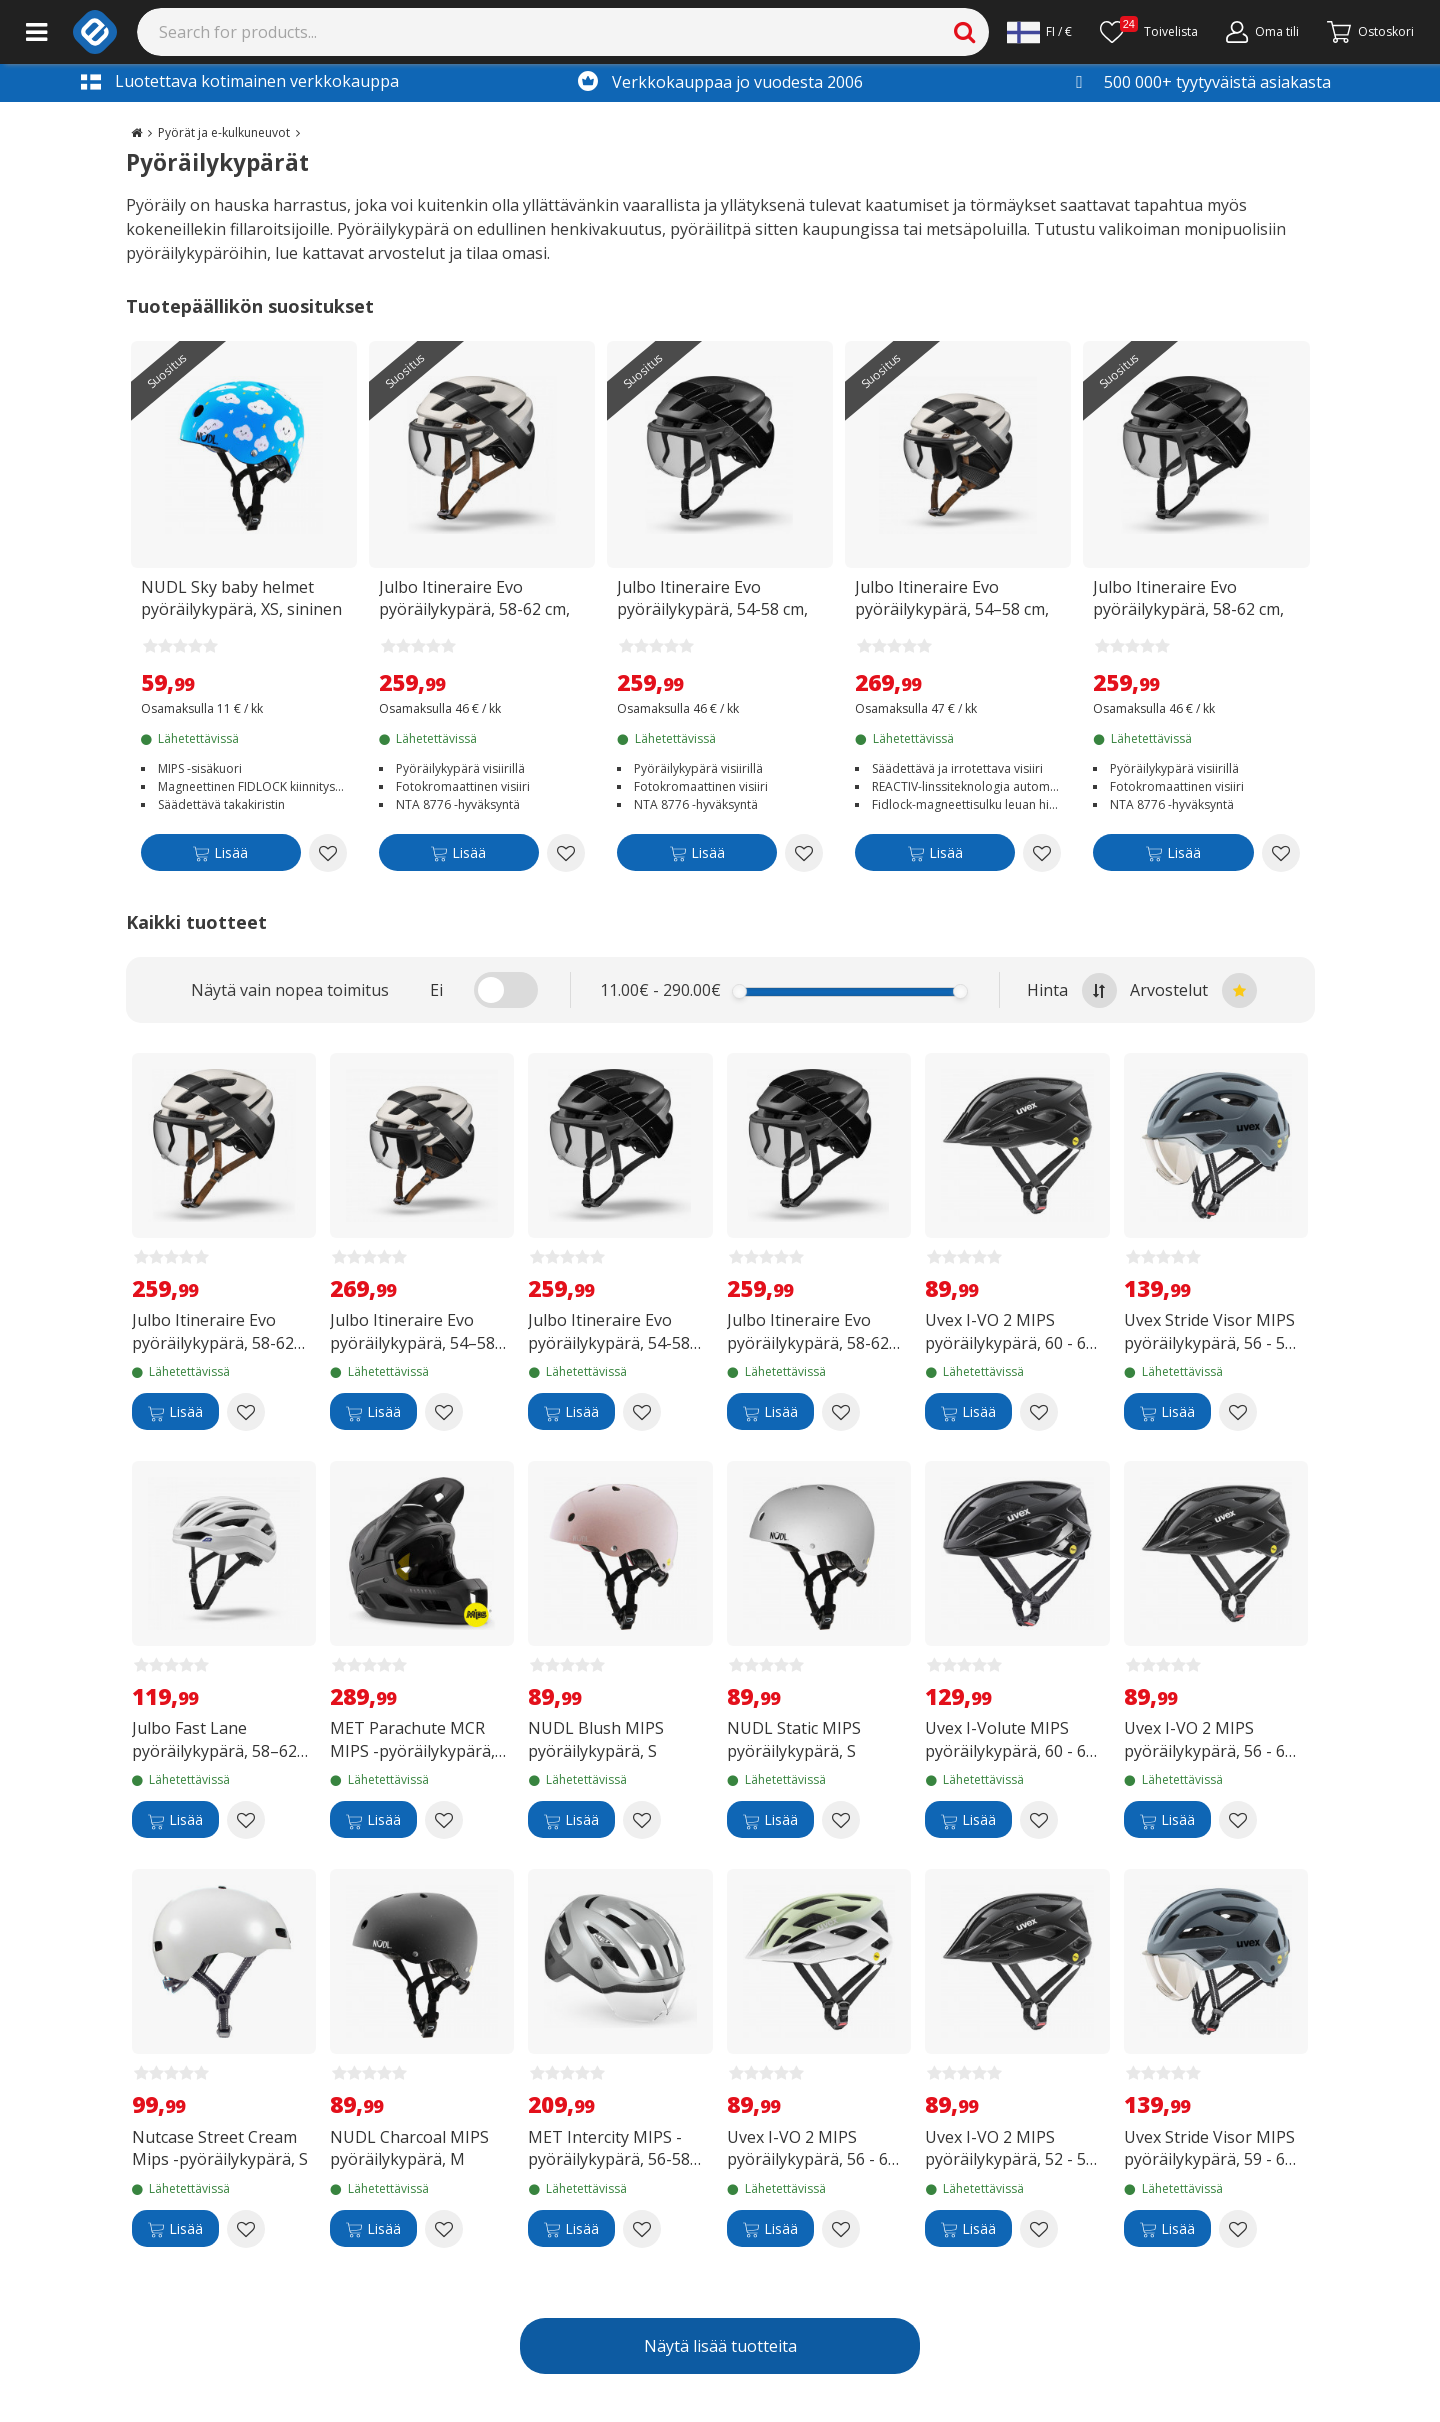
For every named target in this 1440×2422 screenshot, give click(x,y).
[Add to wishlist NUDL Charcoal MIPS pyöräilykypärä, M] (444, 2229)
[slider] (739, 991)
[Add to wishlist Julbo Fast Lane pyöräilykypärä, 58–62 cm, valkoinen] (246, 1820)
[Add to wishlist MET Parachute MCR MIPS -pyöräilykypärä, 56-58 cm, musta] (444, 1820)
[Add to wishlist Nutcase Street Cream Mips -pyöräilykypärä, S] (246, 2229)
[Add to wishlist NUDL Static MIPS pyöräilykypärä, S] (841, 1820)
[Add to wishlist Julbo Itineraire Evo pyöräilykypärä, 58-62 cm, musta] (1281, 853)
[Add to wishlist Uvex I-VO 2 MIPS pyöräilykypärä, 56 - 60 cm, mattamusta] (1238, 1820)
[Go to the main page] (136, 132)
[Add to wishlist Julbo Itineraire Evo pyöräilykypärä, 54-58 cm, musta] (804, 853)
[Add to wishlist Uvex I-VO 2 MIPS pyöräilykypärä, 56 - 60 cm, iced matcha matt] (841, 2229)
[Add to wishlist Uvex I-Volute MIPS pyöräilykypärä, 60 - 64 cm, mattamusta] (1039, 1820)
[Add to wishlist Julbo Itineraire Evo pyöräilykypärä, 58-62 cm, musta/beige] (566, 853)
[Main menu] (36, 32)
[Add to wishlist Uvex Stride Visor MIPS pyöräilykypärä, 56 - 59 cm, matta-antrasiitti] (1238, 1412)
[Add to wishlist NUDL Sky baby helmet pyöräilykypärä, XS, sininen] (328, 853)
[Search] (563, 32)
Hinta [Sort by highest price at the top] (1072, 990)
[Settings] (1039, 32)
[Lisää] (221, 856)
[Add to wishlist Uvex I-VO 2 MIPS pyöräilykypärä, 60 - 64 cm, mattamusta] (1039, 1412)
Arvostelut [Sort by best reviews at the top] (1193, 990)
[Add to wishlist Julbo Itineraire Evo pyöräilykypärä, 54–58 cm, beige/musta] (1042, 853)
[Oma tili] (1262, 32)
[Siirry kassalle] (1370, 32)
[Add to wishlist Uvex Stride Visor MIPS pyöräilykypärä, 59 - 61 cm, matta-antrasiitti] (1238, 2229)
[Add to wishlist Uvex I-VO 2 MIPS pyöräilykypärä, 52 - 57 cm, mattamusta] (1039, 2229)
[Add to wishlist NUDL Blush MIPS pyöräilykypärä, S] (642, 1820)
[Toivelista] (1149, 32)
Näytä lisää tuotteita (720, 2346)
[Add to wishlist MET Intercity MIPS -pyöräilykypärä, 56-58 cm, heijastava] (642, 2229)
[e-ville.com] (95, 32)
